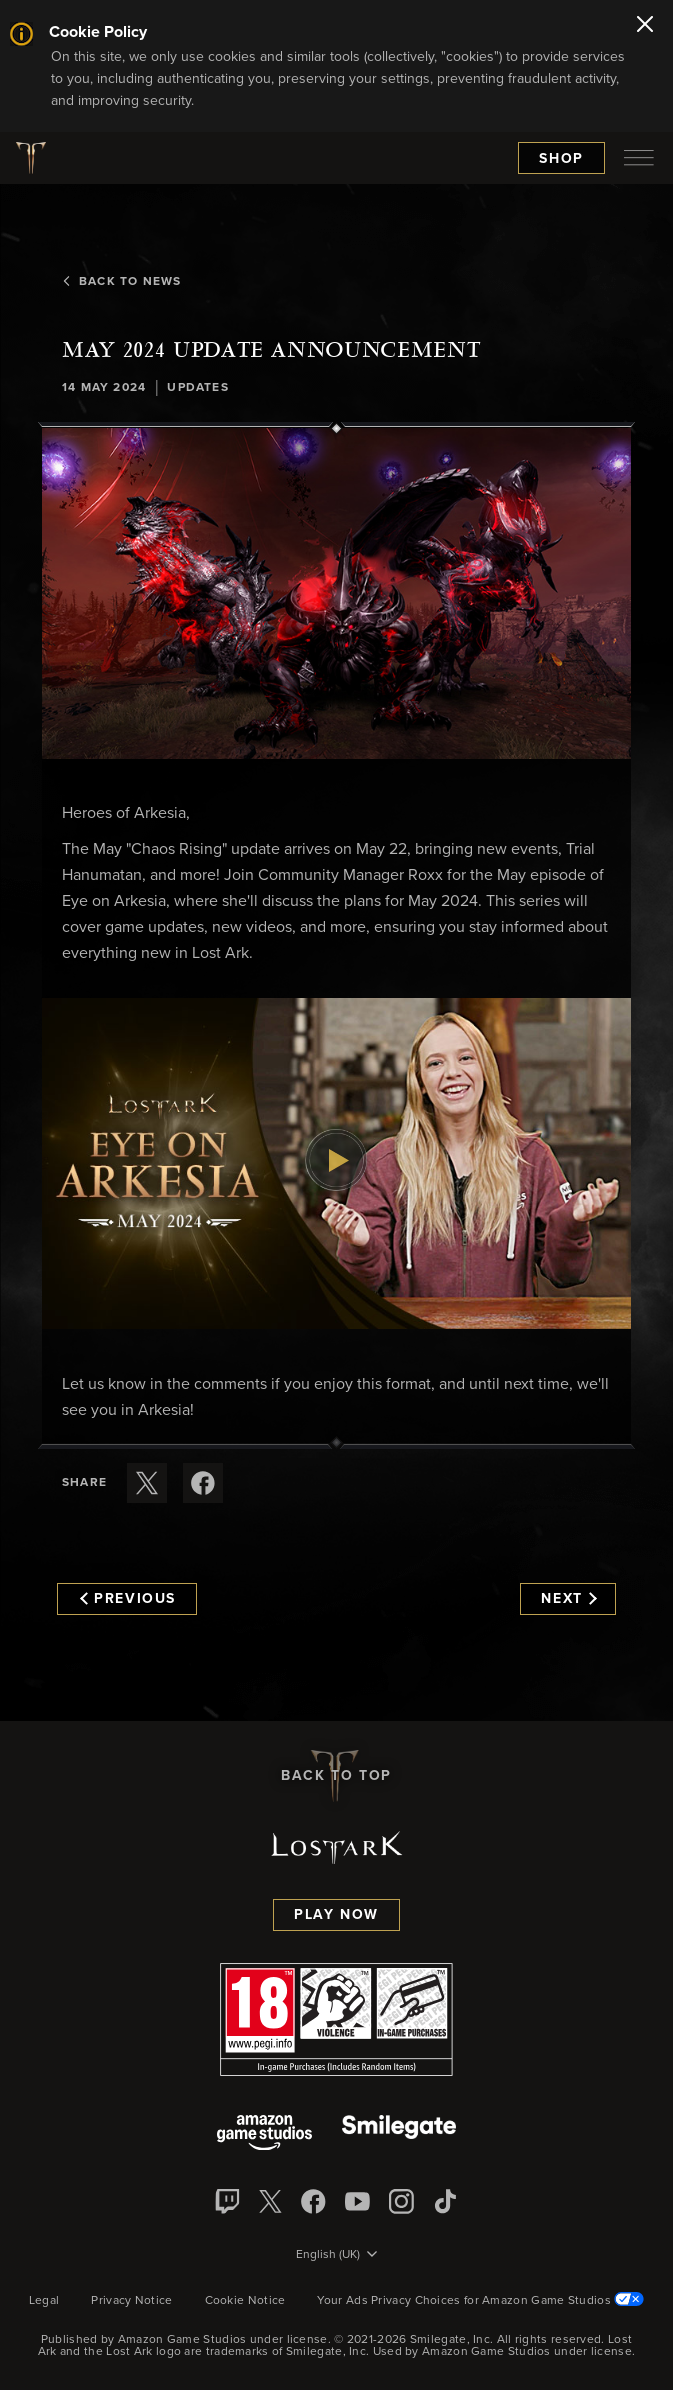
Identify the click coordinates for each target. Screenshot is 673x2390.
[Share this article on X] (147, 1483)
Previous (128, 1599)
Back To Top (336, 1776)
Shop (561, 159)
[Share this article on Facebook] (203, 1483)
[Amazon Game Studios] (264, 2134)
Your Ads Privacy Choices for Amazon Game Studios (480, 2301)
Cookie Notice (245, 2301)
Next (568, 1599)
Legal (44, 2301)
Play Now (336, 1915)
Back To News (121, 282)
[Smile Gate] (399, 2134)
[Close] (645, 26)
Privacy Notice (131, 2301)
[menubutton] (639, 158)
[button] (336, 593)
